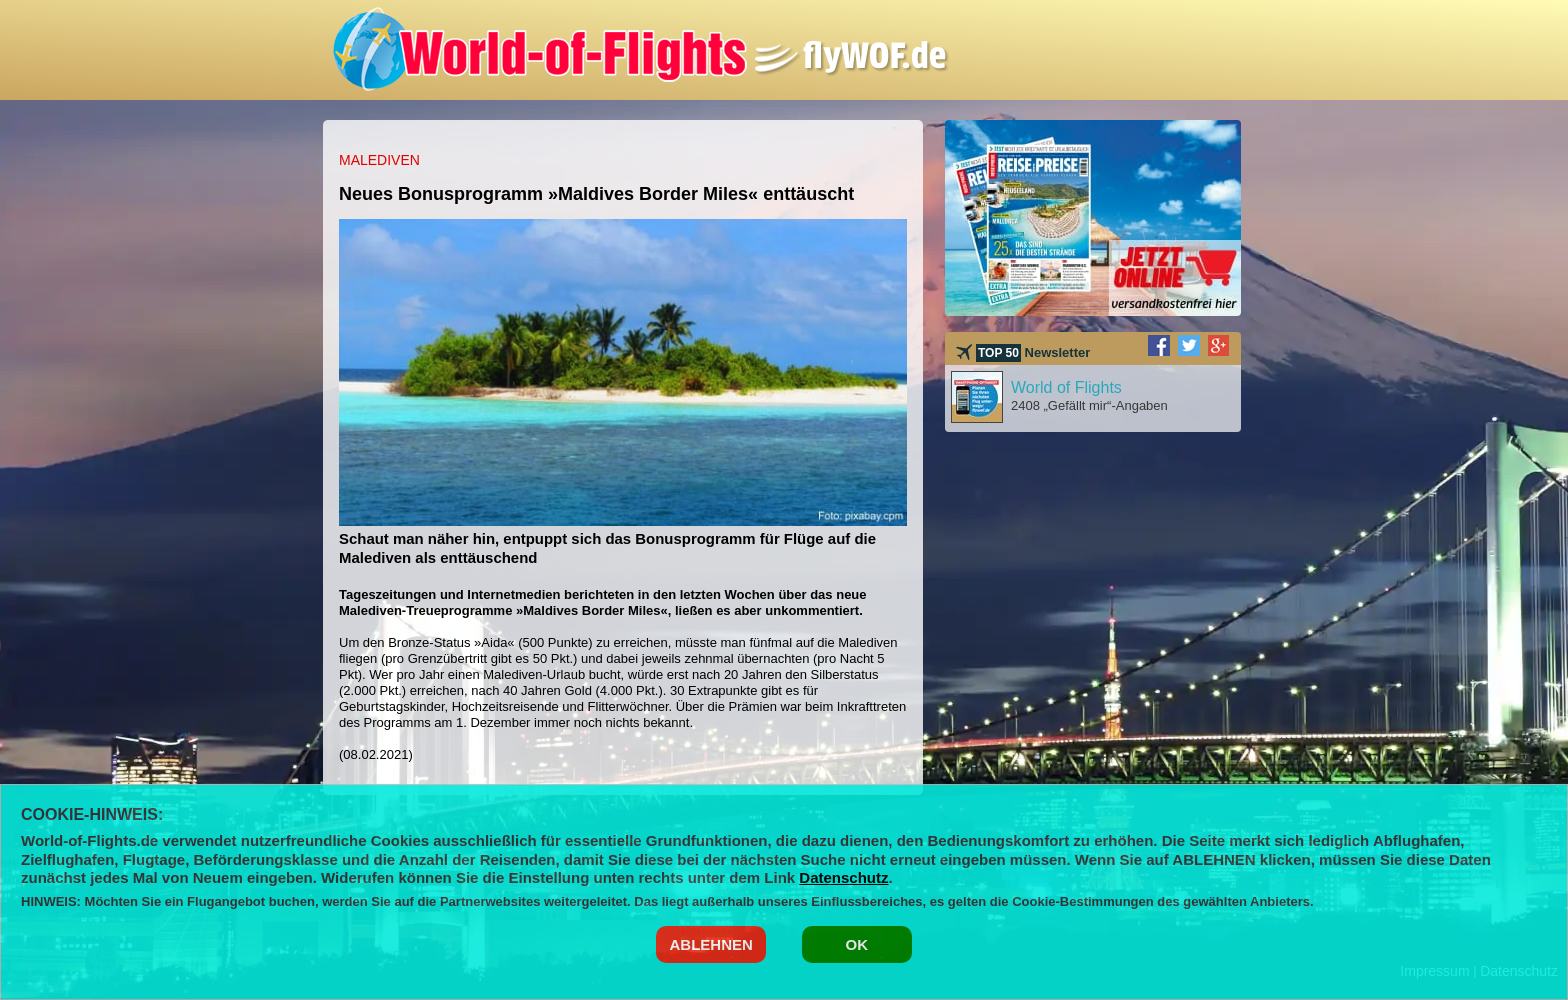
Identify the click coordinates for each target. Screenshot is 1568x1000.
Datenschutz (843, 877)
